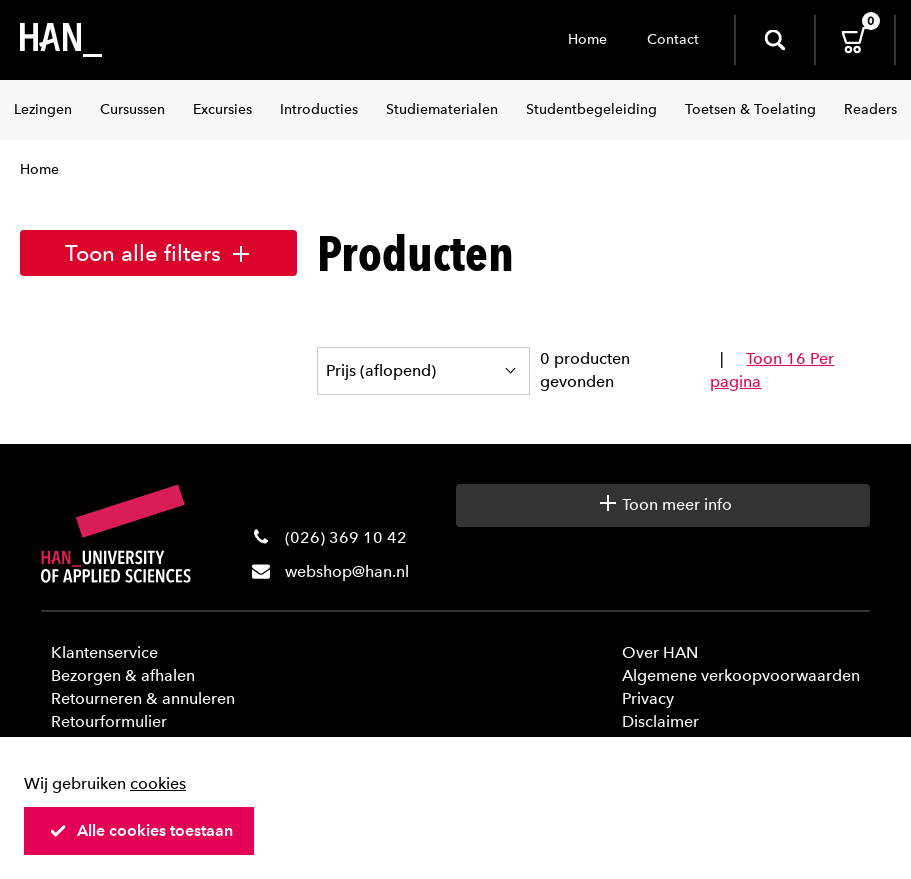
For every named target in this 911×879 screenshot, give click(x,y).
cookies (158, 783)
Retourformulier (109, 721)
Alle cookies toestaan (141, 830)
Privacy (648, 698)
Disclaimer (660, 721)
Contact (673, 39)
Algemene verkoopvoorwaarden (741, 675)
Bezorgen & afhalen (123, 675)
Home (587, 39)
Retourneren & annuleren (143, 698)
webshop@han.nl (347, 571)
